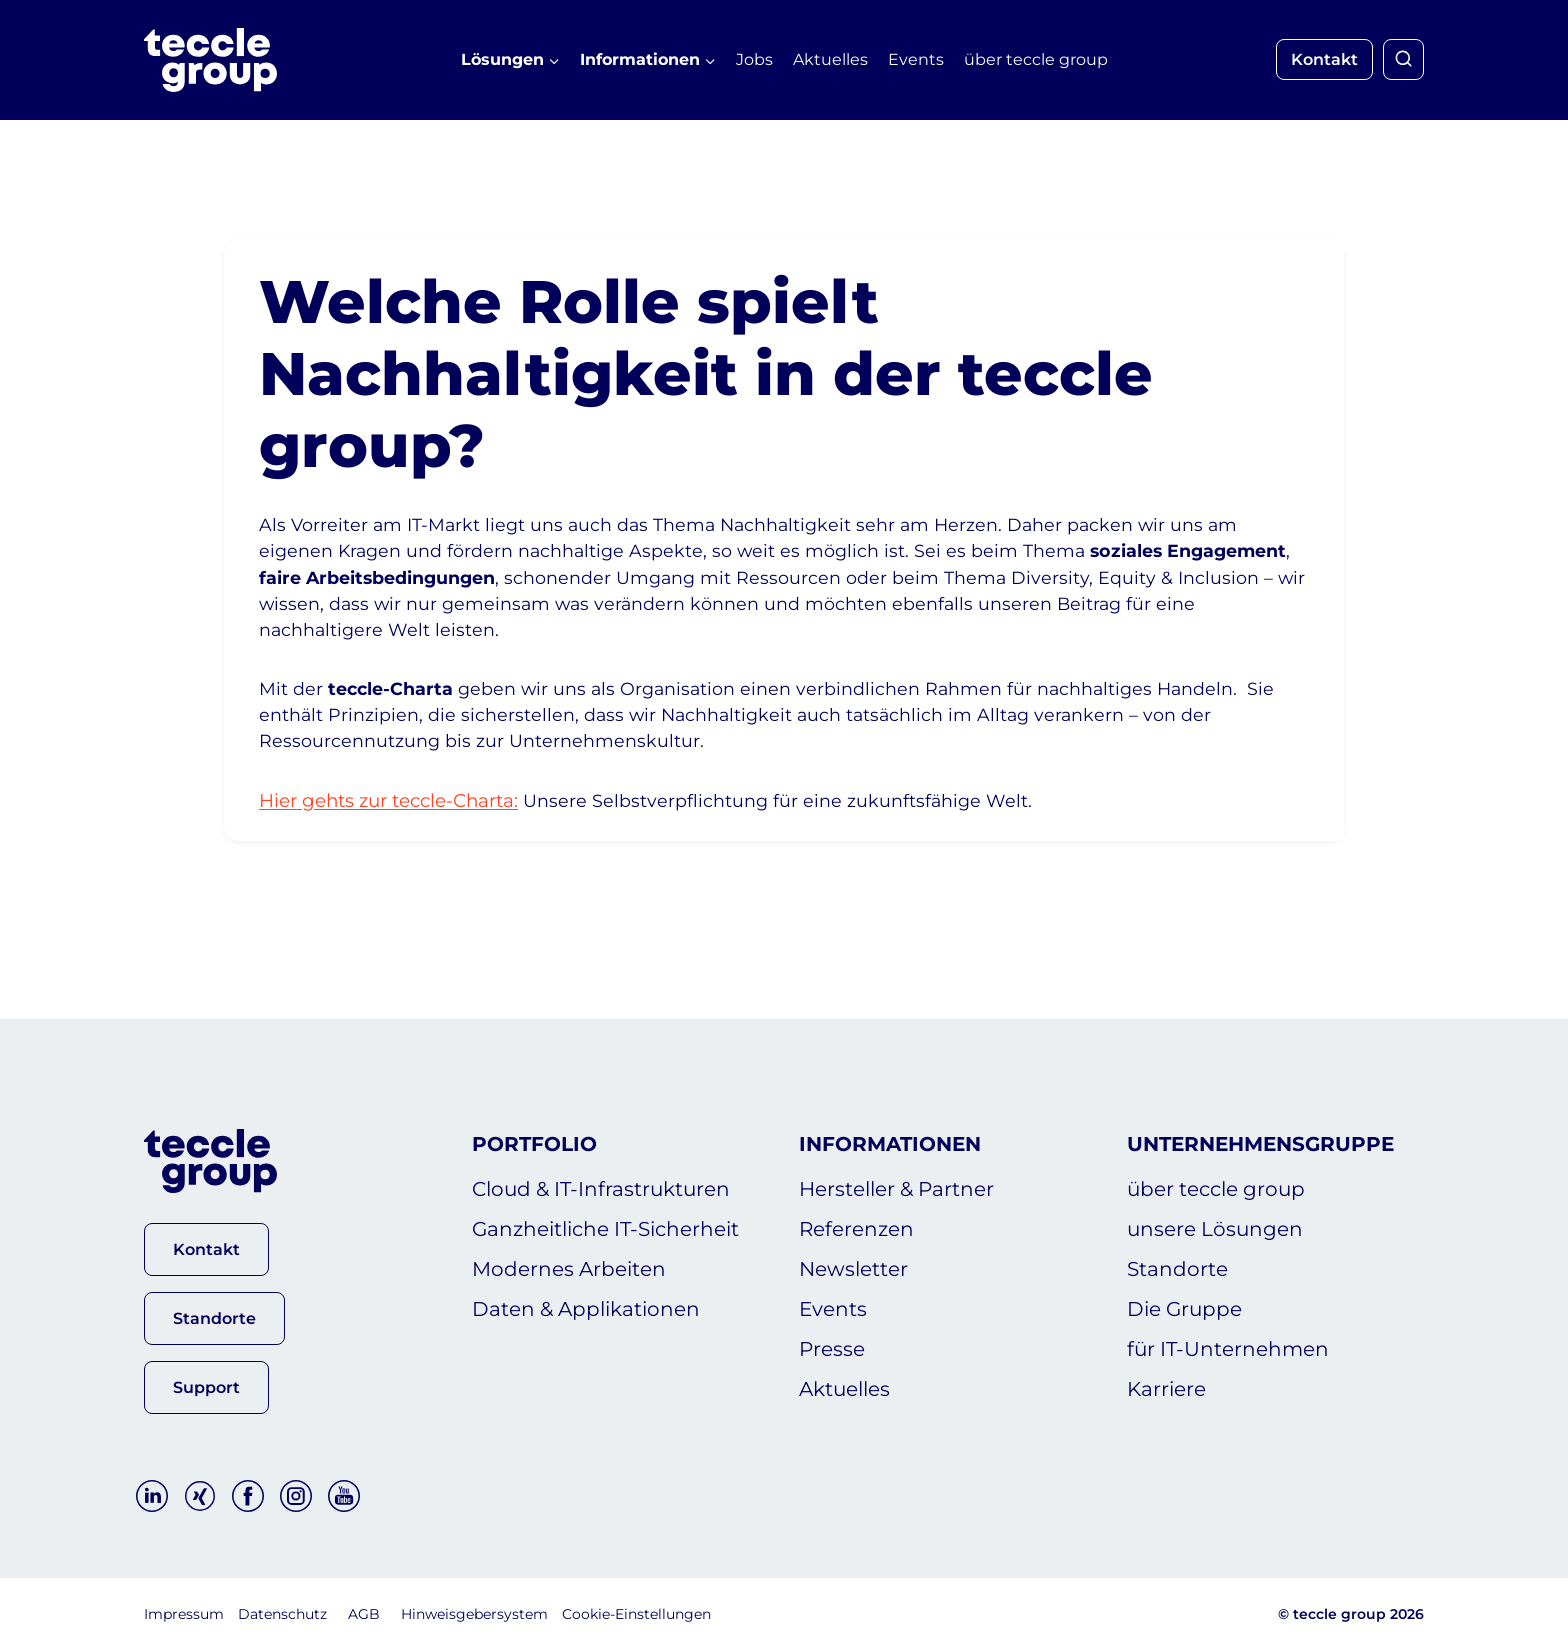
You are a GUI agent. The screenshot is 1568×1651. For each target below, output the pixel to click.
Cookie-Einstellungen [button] (636, 1615)
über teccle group (1036, 59)
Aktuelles (830, 59)
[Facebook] (248, 1497)
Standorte (1177, 1270)
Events (916, 59)
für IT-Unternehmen (1228, 1350)
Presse (832, 1350)
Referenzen (856, 1230)
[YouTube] (344, 1497)
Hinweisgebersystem (474, 1615)
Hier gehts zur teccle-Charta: (406, 835)
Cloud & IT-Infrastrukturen (601, 1190)
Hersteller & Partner (896, 1190)
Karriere (1166, 1390)
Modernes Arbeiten (569, 1270)
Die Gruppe (1184, 1310)
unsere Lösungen (1215, 1230)
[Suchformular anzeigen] (1403, 59)
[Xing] (200, 1497)
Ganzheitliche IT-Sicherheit (605, 1230)
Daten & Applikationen (586, 1310)
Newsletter (853, 1270)
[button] (206, 1249)
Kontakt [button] (1324, 59)
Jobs (754, 59)
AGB (364, 1615)
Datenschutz (282, 1615)
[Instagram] (296, 1497)
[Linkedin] (152, 1497)
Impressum (184, 1615)
